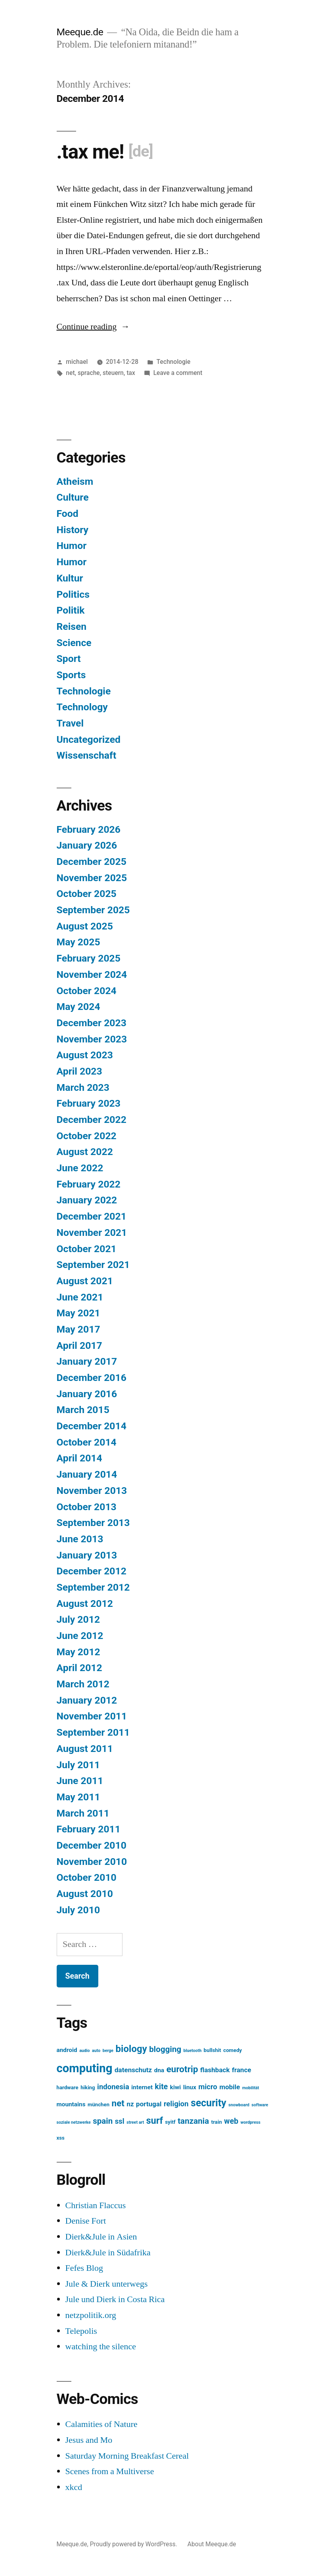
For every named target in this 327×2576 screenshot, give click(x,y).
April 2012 (79, 1667)
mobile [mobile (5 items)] (229, 2087)
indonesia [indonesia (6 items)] (113, 2087)
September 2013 (93, 1522)
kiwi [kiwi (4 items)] (175, 2087)
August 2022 (85, 1151)
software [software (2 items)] (260, 2104)
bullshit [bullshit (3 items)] (212, 2050)
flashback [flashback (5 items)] (214, 2070)
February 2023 (88, 1103)
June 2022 (80, 1168)
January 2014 (87, 1474)
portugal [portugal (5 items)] (148, 2104)
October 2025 (87, 893)
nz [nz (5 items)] (130, 2104)
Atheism (75, 481)
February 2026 (88, 829)
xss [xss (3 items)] (61, 2138)
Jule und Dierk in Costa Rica (115, 2299)
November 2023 (92, 1039)
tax (130, 373)
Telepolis (81, 2331)
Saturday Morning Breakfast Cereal (127, 2455)
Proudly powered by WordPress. (134, 2544)
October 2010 (87, 1877)
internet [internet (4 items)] (142, 2087)
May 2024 (78, 1006)
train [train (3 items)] (216, 2122)
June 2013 (80, 1539)
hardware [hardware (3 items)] (67, 2087)
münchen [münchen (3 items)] (98, 2104)
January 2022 (87, 1200)
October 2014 (87, 1442)
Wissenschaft (87, 755)
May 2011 (78, 1797)
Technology (82, 707)
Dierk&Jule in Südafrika (108, 2252)
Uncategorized (89, 739)
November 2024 (92, 974)
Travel (70, 723)
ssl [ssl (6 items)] (119, 2121)
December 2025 (91, 861)
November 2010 (92, 1861)
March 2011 (83, 1813)
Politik (71, 610)
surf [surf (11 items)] (154, 2120)
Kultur (70, 578)
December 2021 (91, 1216)
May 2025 (78, 942)
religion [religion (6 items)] (176, 2104)
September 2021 (93, 1264)
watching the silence (100, 2346)
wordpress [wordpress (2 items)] (250, 2122)
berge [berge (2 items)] (108, 2050)
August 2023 (85, 1055)
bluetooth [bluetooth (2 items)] (193, 2050)
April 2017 (79, 1345)
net (70, 373)
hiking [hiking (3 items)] (87, 2087)
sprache (89, 373)
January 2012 (87, 1700)
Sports (71, 675)
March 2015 (83, 1409)
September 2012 (93, 1587)
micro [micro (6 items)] (207, 2087)
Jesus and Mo (89, 2440)
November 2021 (92, 1232)
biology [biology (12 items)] (131, 2048)
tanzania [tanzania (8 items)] (193, 2121)
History (73, 529)
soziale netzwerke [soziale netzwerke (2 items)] (74, 2122)
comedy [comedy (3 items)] (232, 2050)
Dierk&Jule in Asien (101, 2236)
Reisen (72, 626)
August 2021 (85, 1281)
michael (77, 361)
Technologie (174, 361)
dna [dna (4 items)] (159, 2070)
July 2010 (78, 1910)
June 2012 (80, 1635)
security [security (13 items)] (208, 2103)
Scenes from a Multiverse (109, 2471)
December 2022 (91, 1119)
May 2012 (78, 1652)
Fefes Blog (84, 2268)
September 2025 (93, 910)
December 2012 (91, 1571)
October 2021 (87, 1249)
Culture (73, 497)
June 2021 (80, 1297)
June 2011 (80, 1780)
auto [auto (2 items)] (96, 2050)
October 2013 (87, 1507)
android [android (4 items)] (67, 2050)
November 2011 (92, 1716)
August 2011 (85, 1748)
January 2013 (87, 1555)
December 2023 (91, 1023)
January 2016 (87, 1394)
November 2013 (92, 1490)
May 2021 (78, 1313)
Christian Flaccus (95, 2205)
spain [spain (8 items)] (103, 2121)
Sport (69, 658)
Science (74, 642)
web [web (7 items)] (231, 2121)
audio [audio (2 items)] (84, 2050)
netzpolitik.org (91, 2315)
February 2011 (88, 1829)
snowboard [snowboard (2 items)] (238, 2104)
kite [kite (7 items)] (161, 2086)
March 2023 (83, 1087)
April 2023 (79, 1071)
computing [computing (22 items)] (85, 2068)
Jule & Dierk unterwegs (106, 2283)
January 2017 (87, 1361)
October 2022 (87, 1136)
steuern (113, 373)
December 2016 (91, 1377)
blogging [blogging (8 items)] (165, 2049)
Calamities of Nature (101, 2424)
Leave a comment (178, 373)
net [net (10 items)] (118, 2103)
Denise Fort (85, 2220)
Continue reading (93, 326)
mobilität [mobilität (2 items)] (250, 2087)
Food (67, 513)
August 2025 (85, 926)
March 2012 (83, 1684)
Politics (73, 594)
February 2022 (88, 1184)
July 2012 (78, 1619)
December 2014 (91, 1426)
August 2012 (85, 1603)
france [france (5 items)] (241, 2070)
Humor (72, 545)
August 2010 (85, 1893)
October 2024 (87, 990)
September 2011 (93, 1732)
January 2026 (87, 845)
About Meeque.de (211, 2544)
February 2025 (88, 958)
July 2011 (78, 1765)
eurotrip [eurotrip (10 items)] (182, 2069)
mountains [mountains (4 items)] (71, 2104)
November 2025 (92, 878)
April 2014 (79, 1458)
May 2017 (78, 1329)
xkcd (73, 2487)
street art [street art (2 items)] (135, 2122)
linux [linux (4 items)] (189, 2087)
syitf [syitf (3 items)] (170, 2122)
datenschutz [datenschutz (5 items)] (133, 2070)
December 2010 (91, 1845)
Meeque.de (80, 32)
